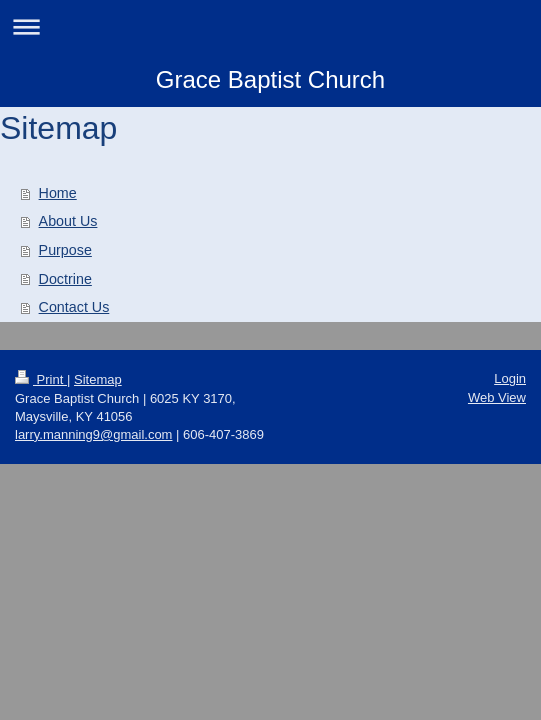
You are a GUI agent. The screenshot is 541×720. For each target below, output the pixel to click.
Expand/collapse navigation (270, 26)
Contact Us (74, 307)
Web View (497, 397)
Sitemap (98, 379)
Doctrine (65, 279)
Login (510, 378)
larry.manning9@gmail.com (93, 434)
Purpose (65, 250)
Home (58, 193)
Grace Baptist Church (270, 79)
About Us (68, 221)
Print (41, 379)
